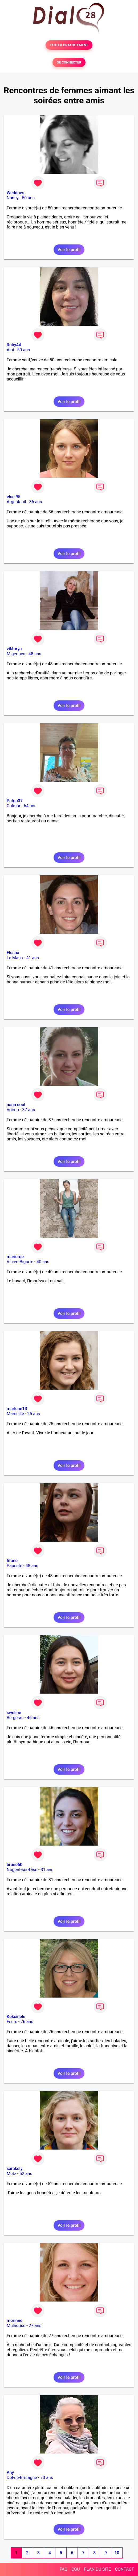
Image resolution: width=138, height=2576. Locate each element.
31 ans (46, 1869)
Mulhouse (16, 2325)
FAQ (63, 2569)
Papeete (14, 1565)
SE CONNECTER (69, 62)
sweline (14, 1712)
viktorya (14, 648)
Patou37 (15, 800)
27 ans (35, 2325)
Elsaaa (13, 952)
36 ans (35, 501)
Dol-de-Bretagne (22, 2477)
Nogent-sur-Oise (22, 1869)
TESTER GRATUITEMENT (69, 45)
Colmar (14, 805)
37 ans (28, 1109)
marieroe (15, 1256)
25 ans (33, 1413)
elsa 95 (14, 496)
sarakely (15, 2168)
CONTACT (124, 2569)
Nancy (13, 197)
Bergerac (15, 1717)
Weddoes (15, 192)
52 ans (25, 2173)
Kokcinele (16, 2016)
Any (10, 2472)
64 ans (30, 805)
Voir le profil (69, 249)
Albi (10, 349)
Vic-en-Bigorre (20, 1261)
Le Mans (15, 957)
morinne (14, 2320)
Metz (11, 2173)
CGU (75, 2569)
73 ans (46, 2477)
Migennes (16, 653)
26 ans (27, 2021)
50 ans (28, 197)
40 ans (42, 1261)
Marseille (15, 1413)
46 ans (33, 1717)
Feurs (12, 2021)
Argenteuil (16, 501)
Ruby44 (14, 344)
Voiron (13, 1109)
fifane (12, 1560)
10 (116, 2552)
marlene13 (17, 1408)
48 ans (35, 653)
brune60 (14, 1864)
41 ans (32, 957)
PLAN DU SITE (97, 2569)
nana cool (16, 1104)
